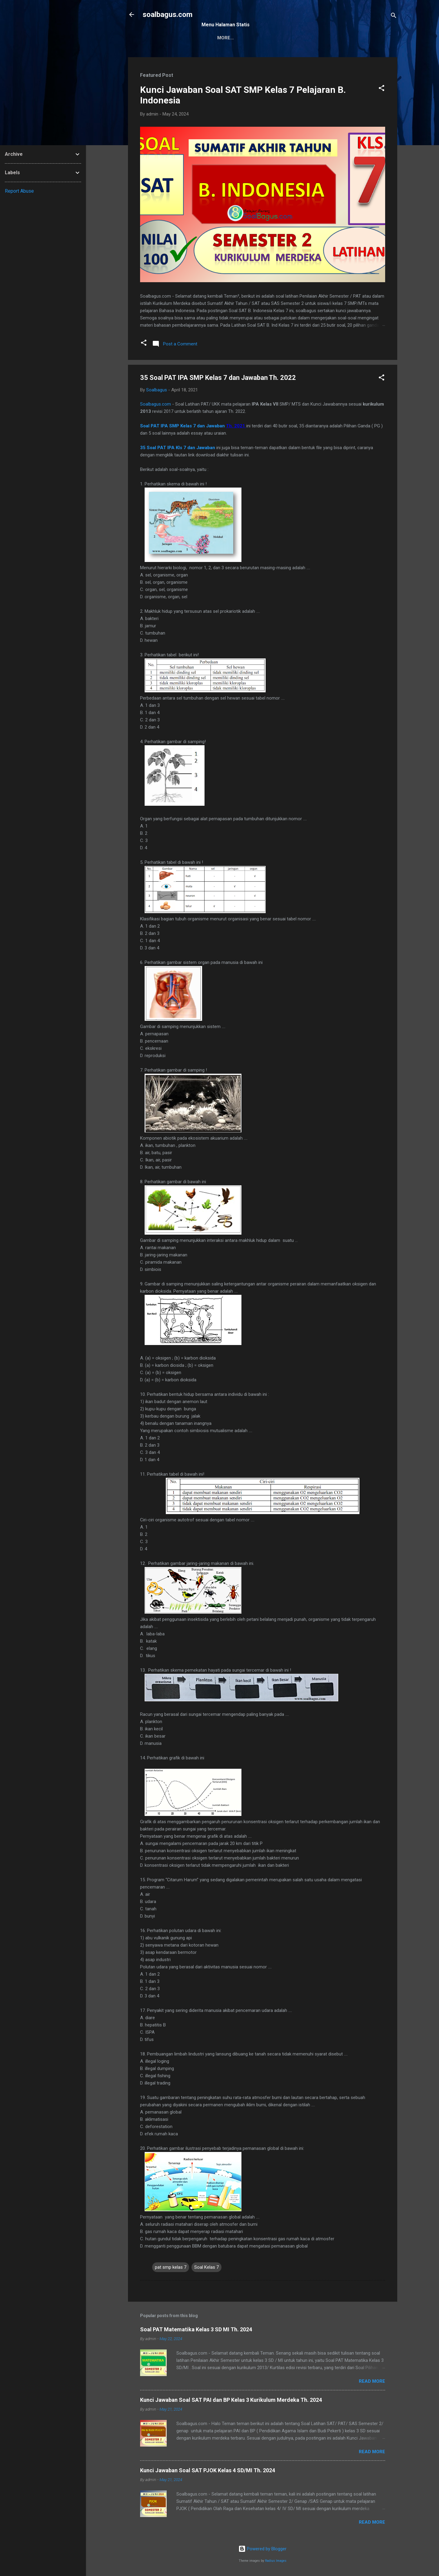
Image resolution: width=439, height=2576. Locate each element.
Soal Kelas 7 (206, 2267)
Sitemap (216, 38)
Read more (372, 2381)
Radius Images (276, 2561)
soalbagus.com (167, 14)
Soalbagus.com (155, 404)
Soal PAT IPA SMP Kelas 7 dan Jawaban (183, 426)
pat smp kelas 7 (170, 2267)
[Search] (393, 16)
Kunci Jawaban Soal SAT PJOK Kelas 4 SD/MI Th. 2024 (207, 2470)
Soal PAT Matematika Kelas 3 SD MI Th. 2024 (196, 2329)
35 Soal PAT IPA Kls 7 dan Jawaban (177, 447)
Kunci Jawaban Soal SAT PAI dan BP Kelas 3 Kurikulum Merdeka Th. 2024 (231, 2400)
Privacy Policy (285, 38)
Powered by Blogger (262, 2549)
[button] (381, 89)
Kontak (247, 38)
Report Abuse (19, 191)
